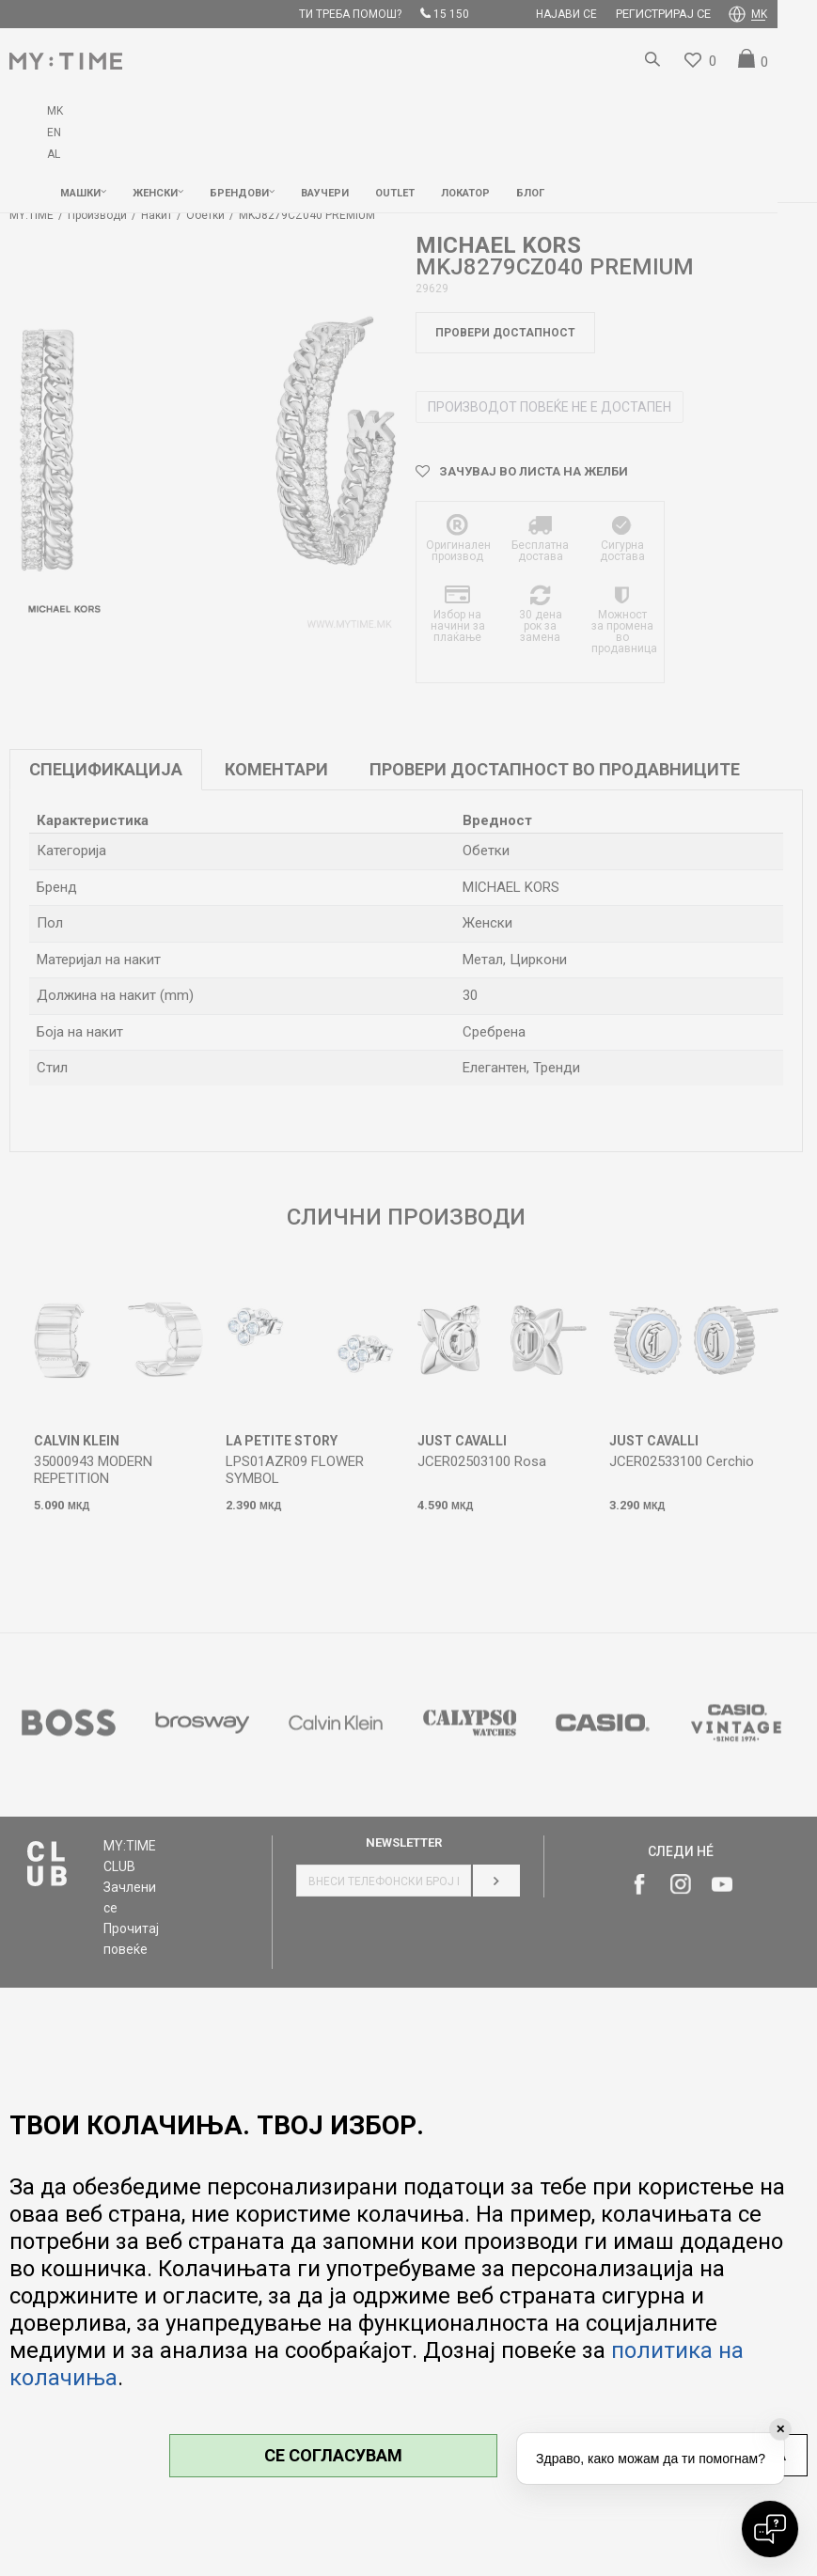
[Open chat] (770, 2529)
